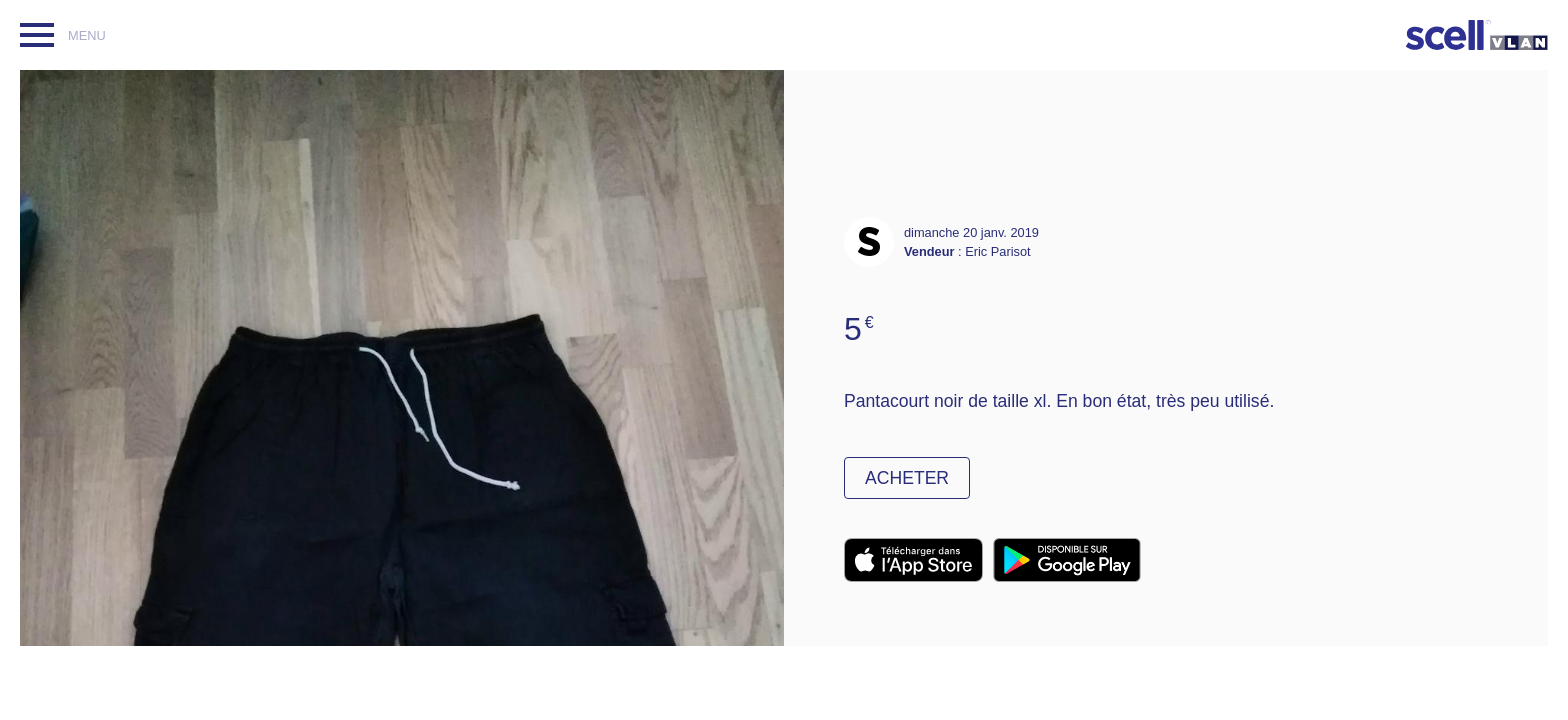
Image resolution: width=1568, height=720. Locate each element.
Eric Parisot (997, 251)
